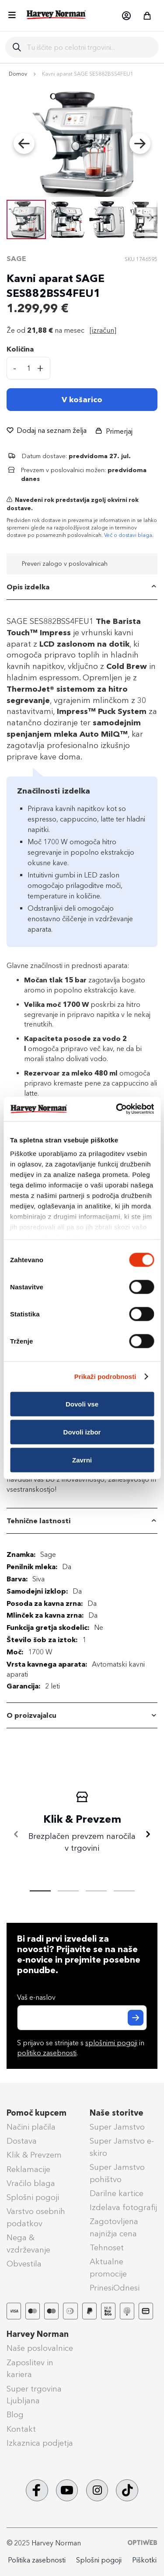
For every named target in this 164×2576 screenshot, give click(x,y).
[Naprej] (147, 1834)
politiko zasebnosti (47, 2053)
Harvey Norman (38, 2334)
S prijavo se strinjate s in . (80, 2048)
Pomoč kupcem (36, 2113)
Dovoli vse (82, 1403)
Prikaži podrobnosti (105, 1376)
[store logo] (56, 14)
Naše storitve (116, 2113)
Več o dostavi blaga (128, 535)
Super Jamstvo (117, 2127)
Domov (18, 74)
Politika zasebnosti (37, 2560)
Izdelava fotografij (123, 2207)
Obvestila (24, 2264)
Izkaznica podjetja (40, 2443)
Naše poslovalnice (40, 2348)
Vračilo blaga (31, 2183)
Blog (15, 2414)
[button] (125, 15)
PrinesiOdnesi (115, 2288)
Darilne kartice (116, 2193)
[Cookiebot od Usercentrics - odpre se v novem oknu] (117, 1109)
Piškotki (144, 2560)
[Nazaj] (16, 1834)
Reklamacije (28, 2169)
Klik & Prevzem (34, 2155)
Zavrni (82, 1459)
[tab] (82, 587)
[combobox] (89, 47)
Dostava (22, 2141)
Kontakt (21, 2429)
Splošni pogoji (33, 2197)
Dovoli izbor (82, 1431)
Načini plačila (31, 2127)
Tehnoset (107, 2247)
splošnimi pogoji (111, 2043)
